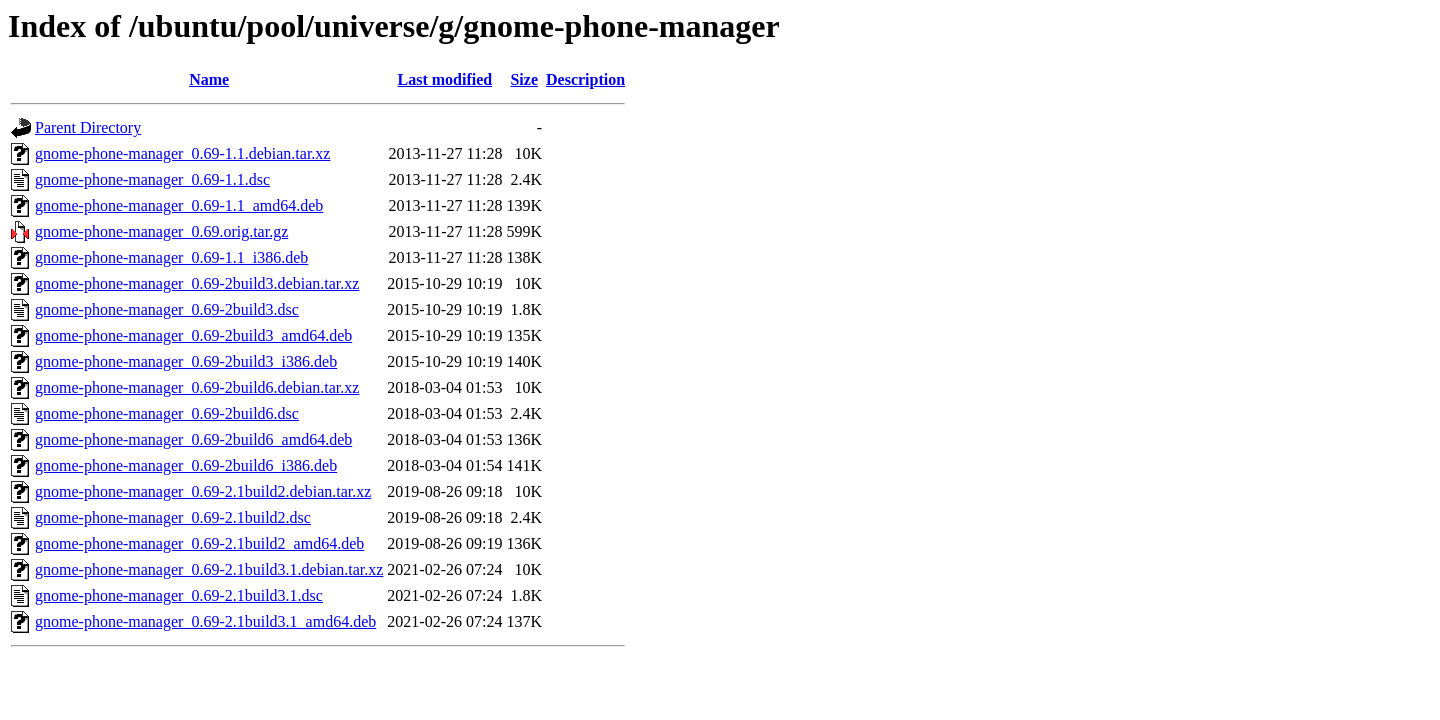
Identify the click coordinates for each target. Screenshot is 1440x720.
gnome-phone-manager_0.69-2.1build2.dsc (173, 517)
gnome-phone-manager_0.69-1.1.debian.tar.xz (182, 153)
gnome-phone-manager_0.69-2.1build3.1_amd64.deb (205, 621)
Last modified (445, 79)
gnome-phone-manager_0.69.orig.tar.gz (161, 231)
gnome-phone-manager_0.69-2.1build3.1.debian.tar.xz (209, 569)
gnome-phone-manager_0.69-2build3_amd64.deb (193, 335)
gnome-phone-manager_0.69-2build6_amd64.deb (193, 439)
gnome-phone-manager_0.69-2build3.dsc (167, 309)
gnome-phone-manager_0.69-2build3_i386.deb (186, 361)
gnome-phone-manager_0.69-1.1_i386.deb (171, 257)
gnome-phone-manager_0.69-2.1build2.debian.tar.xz (203, 491)
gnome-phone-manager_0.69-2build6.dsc (167, 413)
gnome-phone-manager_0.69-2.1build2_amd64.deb (199, 543)
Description (585, 79)
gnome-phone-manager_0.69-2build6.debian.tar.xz (197, 387)
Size (524, 79)
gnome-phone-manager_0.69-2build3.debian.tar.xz (197, 283)
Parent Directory (88, 127)
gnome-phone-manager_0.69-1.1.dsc (152, 179)
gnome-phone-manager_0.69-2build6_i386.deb (186, 465)
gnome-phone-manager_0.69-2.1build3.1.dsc (179, 595)
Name (209, 79)
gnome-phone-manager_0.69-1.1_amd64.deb (179, 205)
